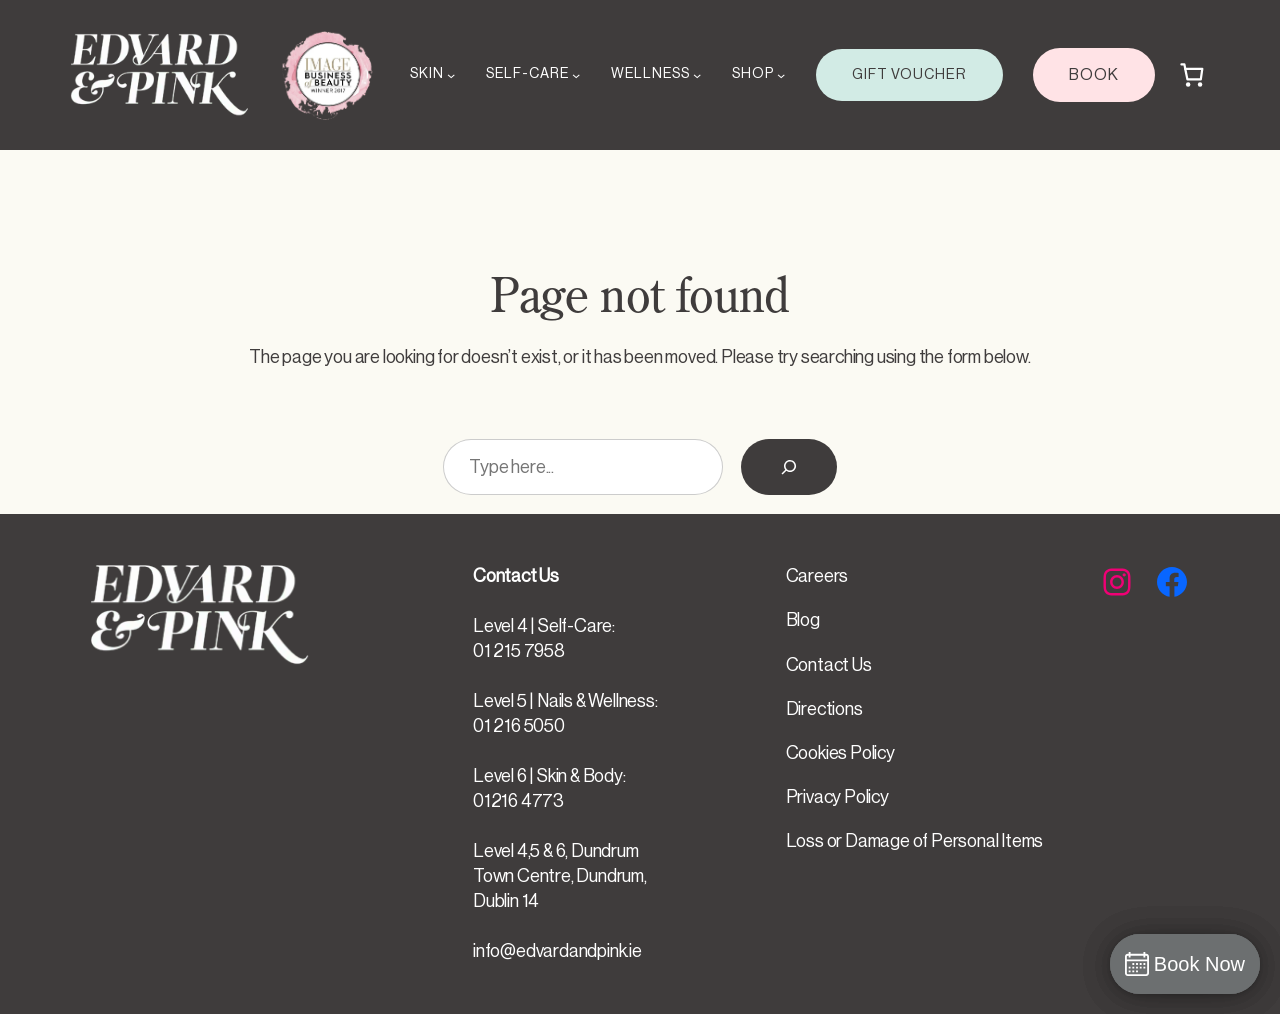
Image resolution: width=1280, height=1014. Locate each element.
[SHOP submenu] (781, 75)
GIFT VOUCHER (909, 74)
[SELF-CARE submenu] (576, 75)
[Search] (789, 467)
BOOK (1094, 75)
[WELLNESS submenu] (697, 75)
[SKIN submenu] (451, 75)
